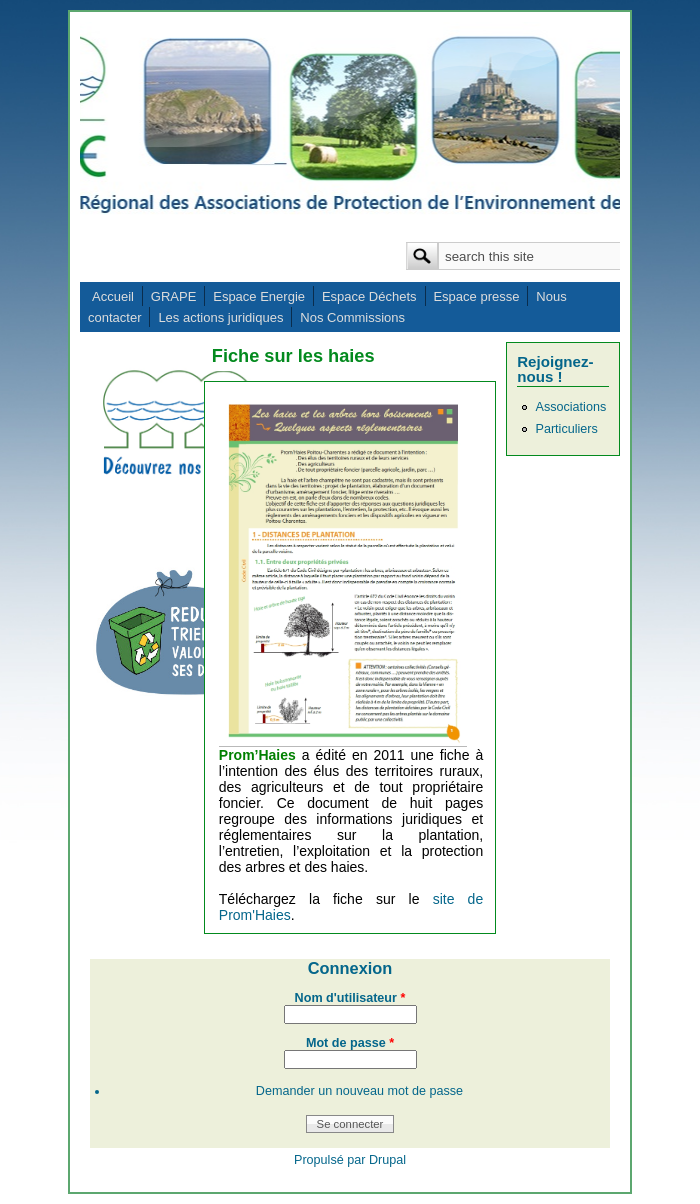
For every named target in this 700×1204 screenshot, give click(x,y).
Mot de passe (350, 1043)
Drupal (387, 1160)
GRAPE (174, 296)
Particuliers (566, 429)
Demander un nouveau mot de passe (359, 1091)
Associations (570, 407)
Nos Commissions (352, 317)
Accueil (113, 296)
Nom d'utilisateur (350, 998)
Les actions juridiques (220, 317)
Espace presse (476, 296)
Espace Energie (259, 296)
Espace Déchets (369, 296)
